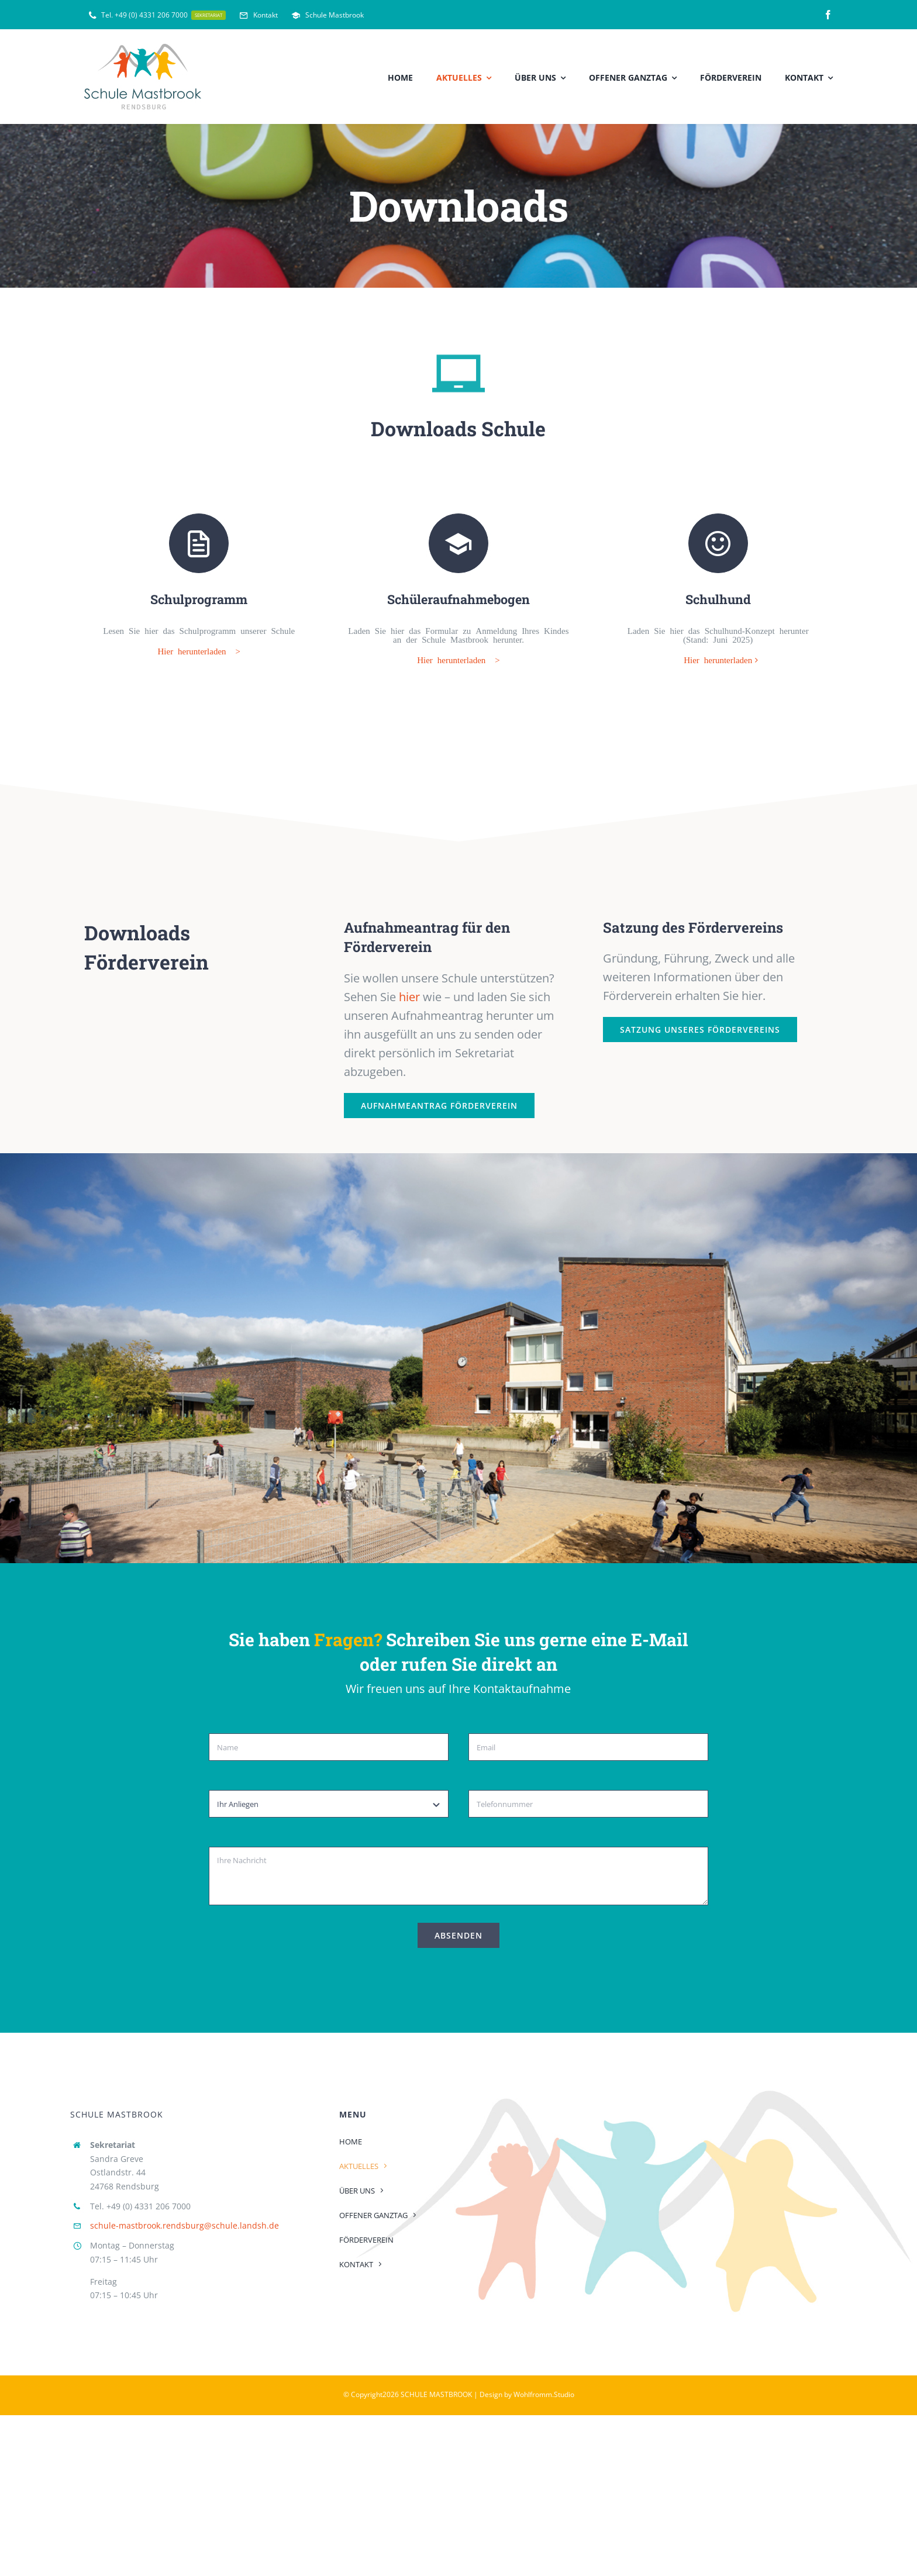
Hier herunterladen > (198, 644)
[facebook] (828, 14)
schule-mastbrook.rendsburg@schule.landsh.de (184, 2219)
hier (409, 991)
